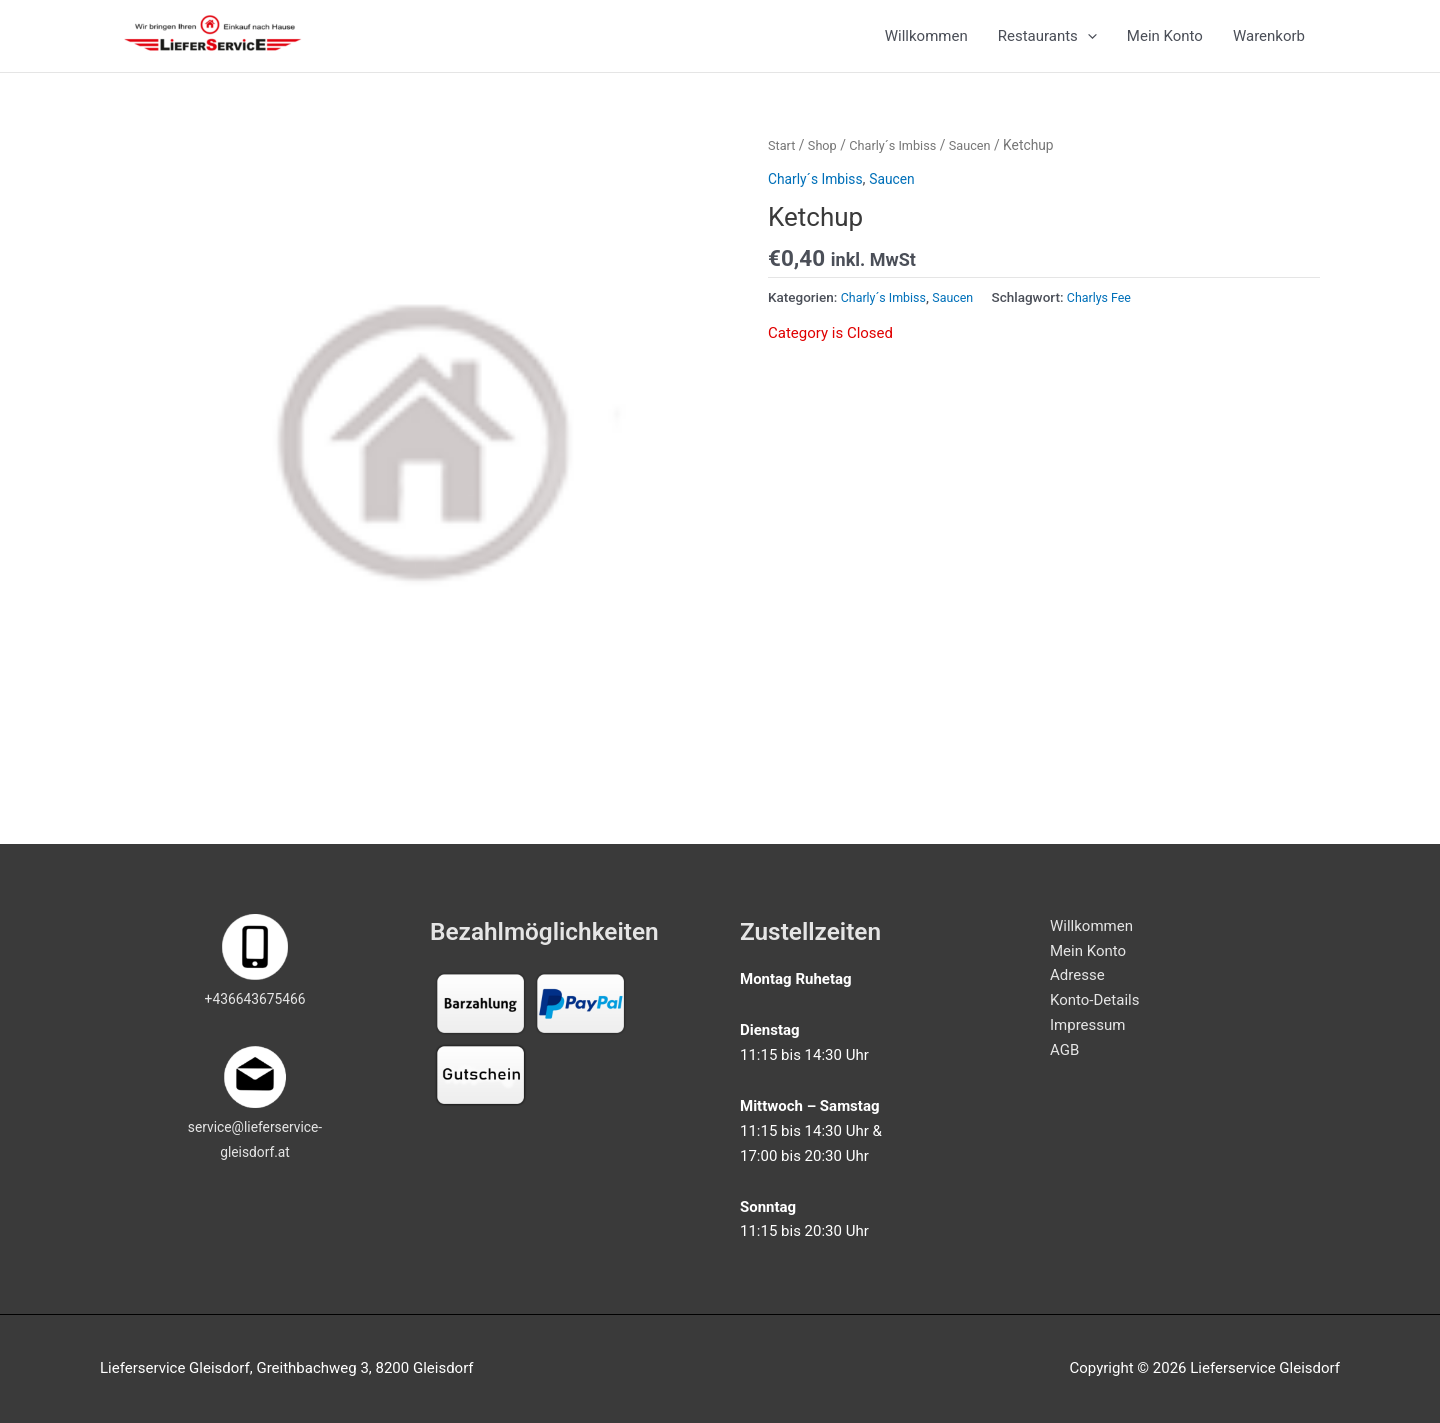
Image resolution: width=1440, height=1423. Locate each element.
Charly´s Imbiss (901, 166)
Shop (825, 166)
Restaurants (1047, 47)
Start (783, 166)
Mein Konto (1165, 47)
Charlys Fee (1113, 318)
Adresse (1077, 976)
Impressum (1087, 1025)
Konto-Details (1094, 1000)
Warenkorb (1269, 47)
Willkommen (926, 47)
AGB (1064, 1050)
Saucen (984, 166)
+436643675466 (255, 1000)
